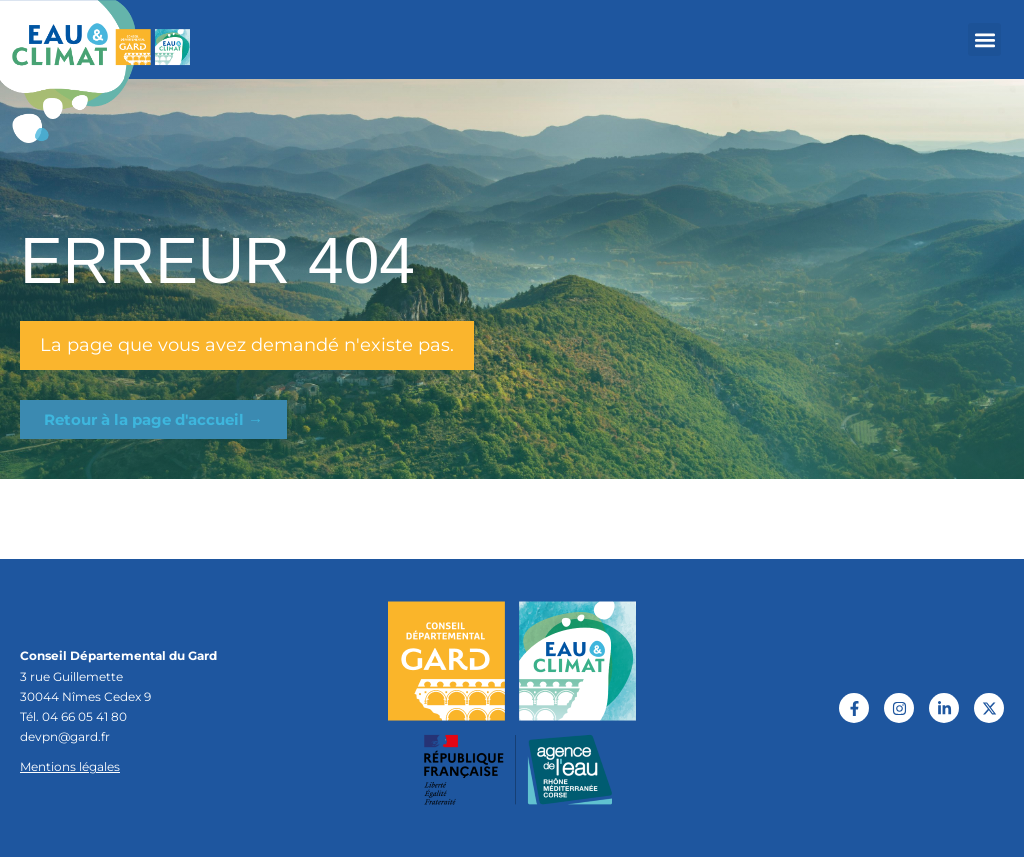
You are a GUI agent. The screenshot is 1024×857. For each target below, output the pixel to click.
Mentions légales (70, 766)
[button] (984, 39)
